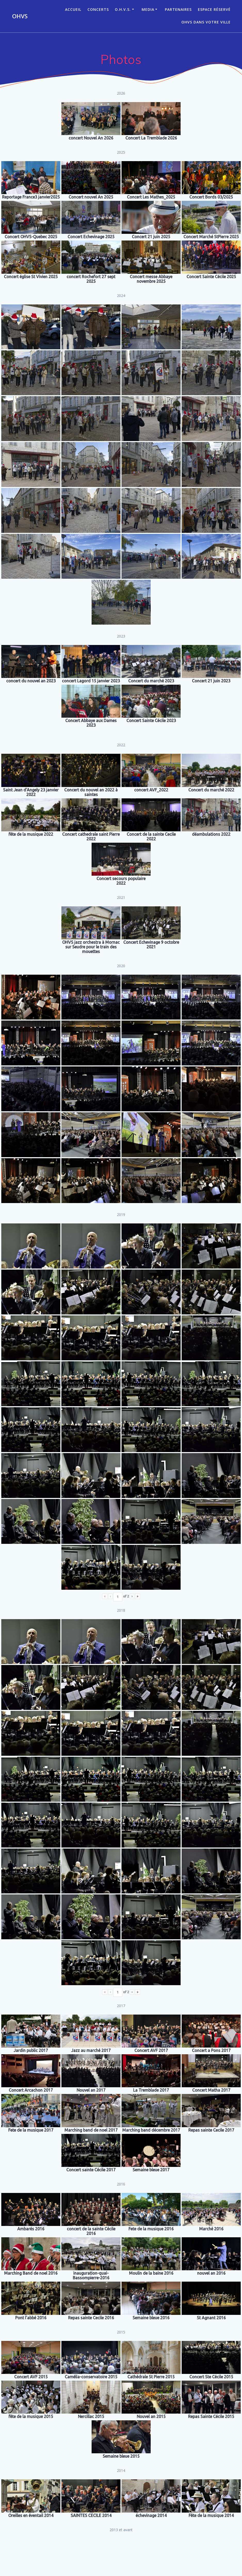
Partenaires (178, 9)
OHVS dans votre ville (206, 22)
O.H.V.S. (123, 9)
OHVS (20, 16)
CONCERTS (98, 9)
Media (148, 9)
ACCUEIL (73, 9)
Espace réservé (214, 9)
